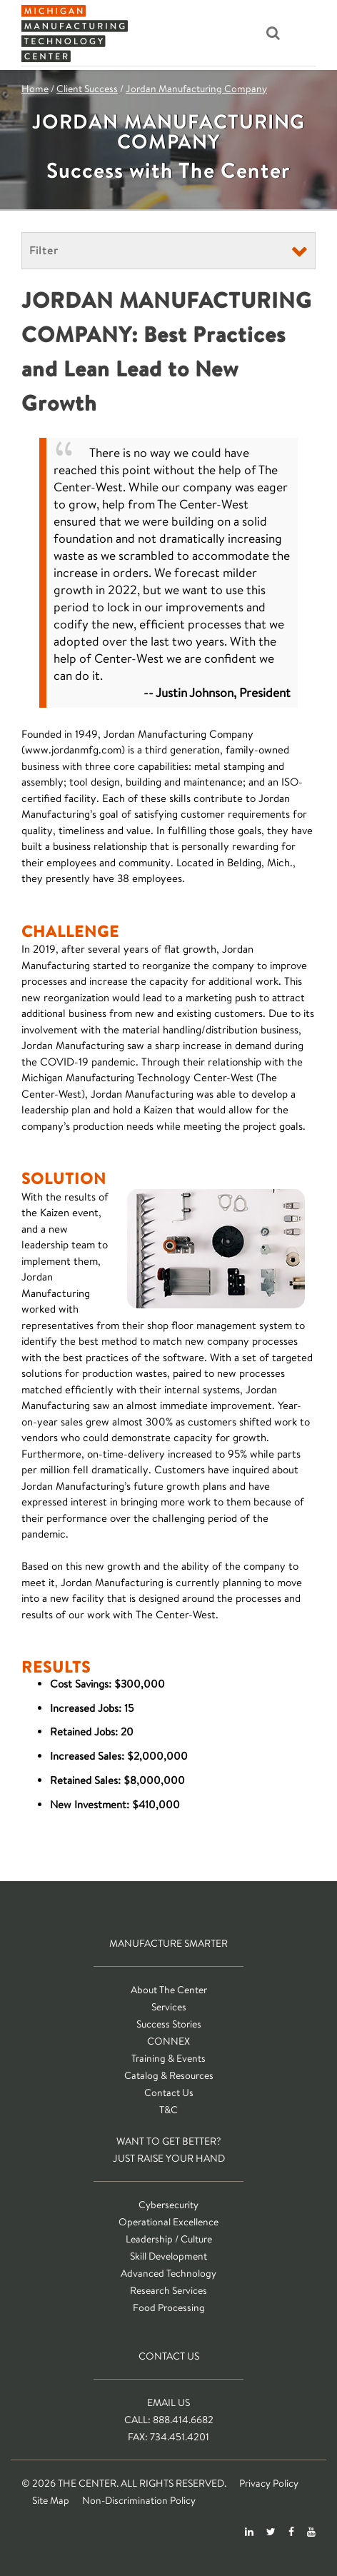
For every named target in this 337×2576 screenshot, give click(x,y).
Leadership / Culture (169, 2238)
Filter (44, 250)
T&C (168, 2109)
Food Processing (169, 2307)
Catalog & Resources (168, 2075)
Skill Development (168, 2256)
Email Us (168, 2402)
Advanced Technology (168, 2273)
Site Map (50, 2500)
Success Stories (168, 2024)
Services (168, 2006)
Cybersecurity (168, 2204)
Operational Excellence (168, 2221)
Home (35, 88)
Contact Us (168, 2092)
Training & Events (168, 2058)
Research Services (168, 2290)
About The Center (169, 1989)
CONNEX (168, 2041)
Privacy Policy (268, 2483)
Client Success (87, 88)
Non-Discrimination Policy (139, 2500)
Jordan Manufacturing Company (196, 88)
